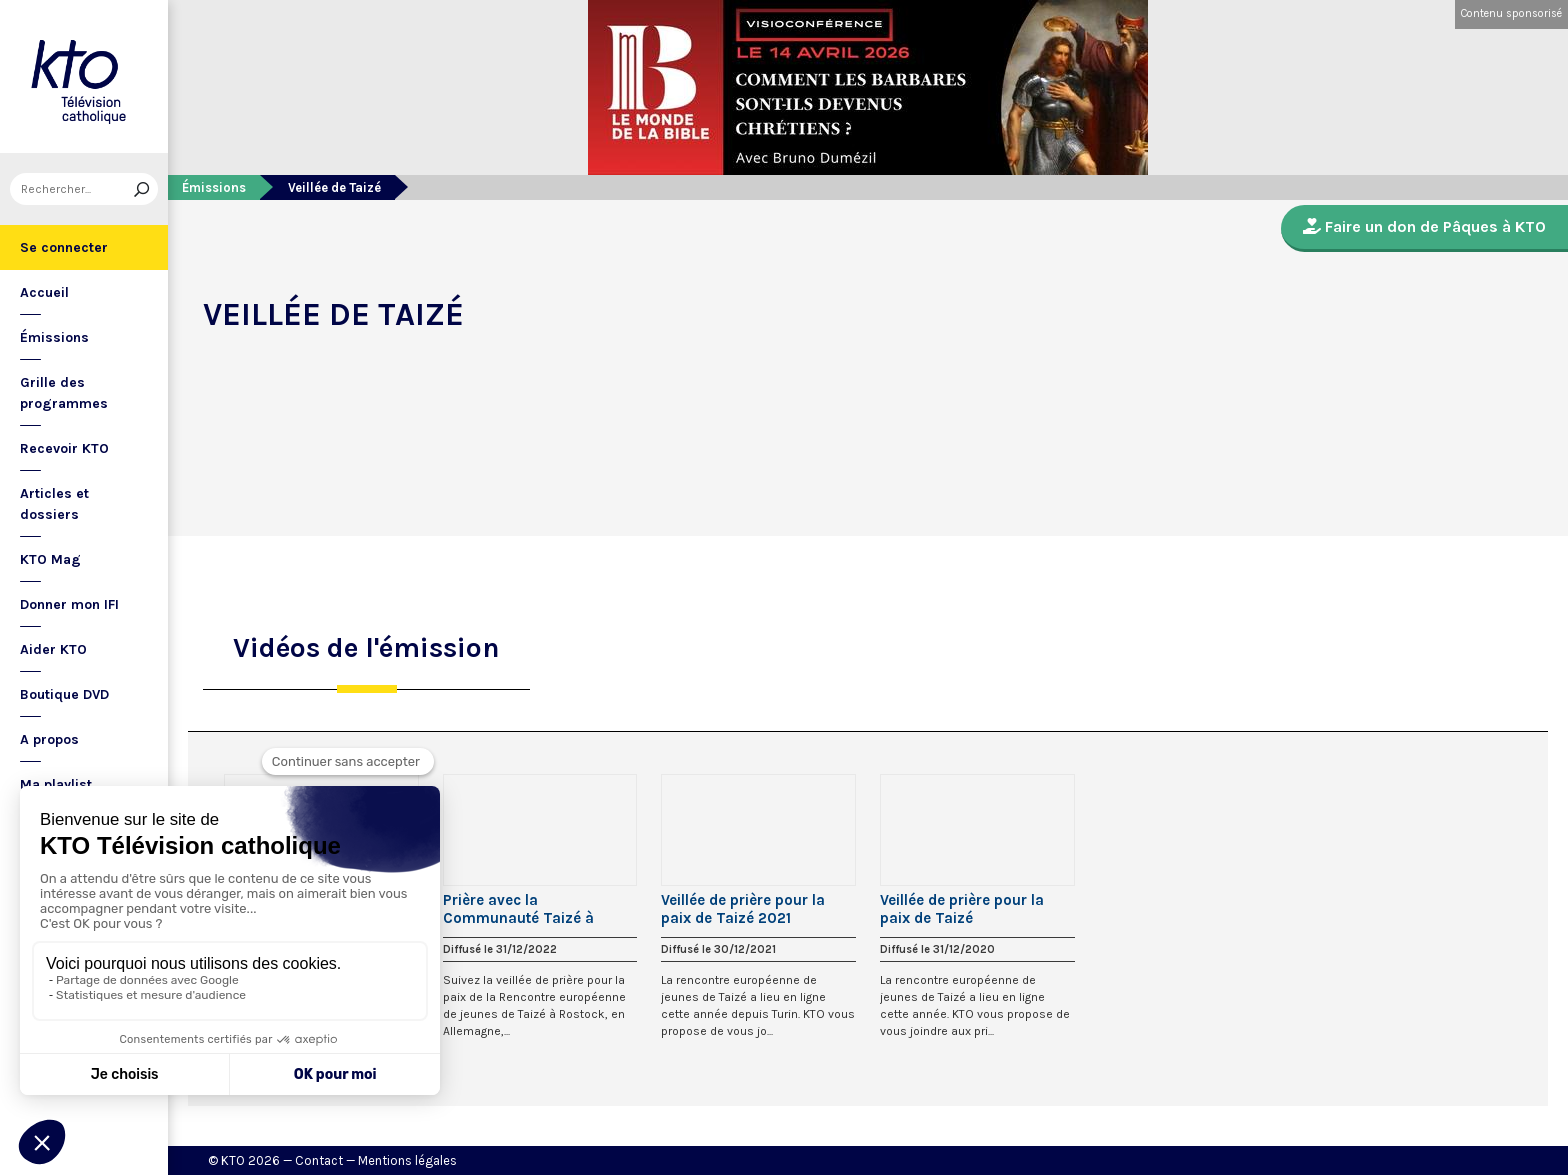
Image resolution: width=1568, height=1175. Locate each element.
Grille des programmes (64, 393)
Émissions (54, 337)
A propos (49, 739)
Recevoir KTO (64, 448)
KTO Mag (50, 559)
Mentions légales (407, 1160)
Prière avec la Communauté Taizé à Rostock (518, 909)
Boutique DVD (64, 694)
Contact (319, 1160)
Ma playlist (56, 784)
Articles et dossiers (54, 504)
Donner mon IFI (69, 604)
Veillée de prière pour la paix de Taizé (962, 909)
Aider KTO (53, 649)
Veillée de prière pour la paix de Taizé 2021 (743, 909)
